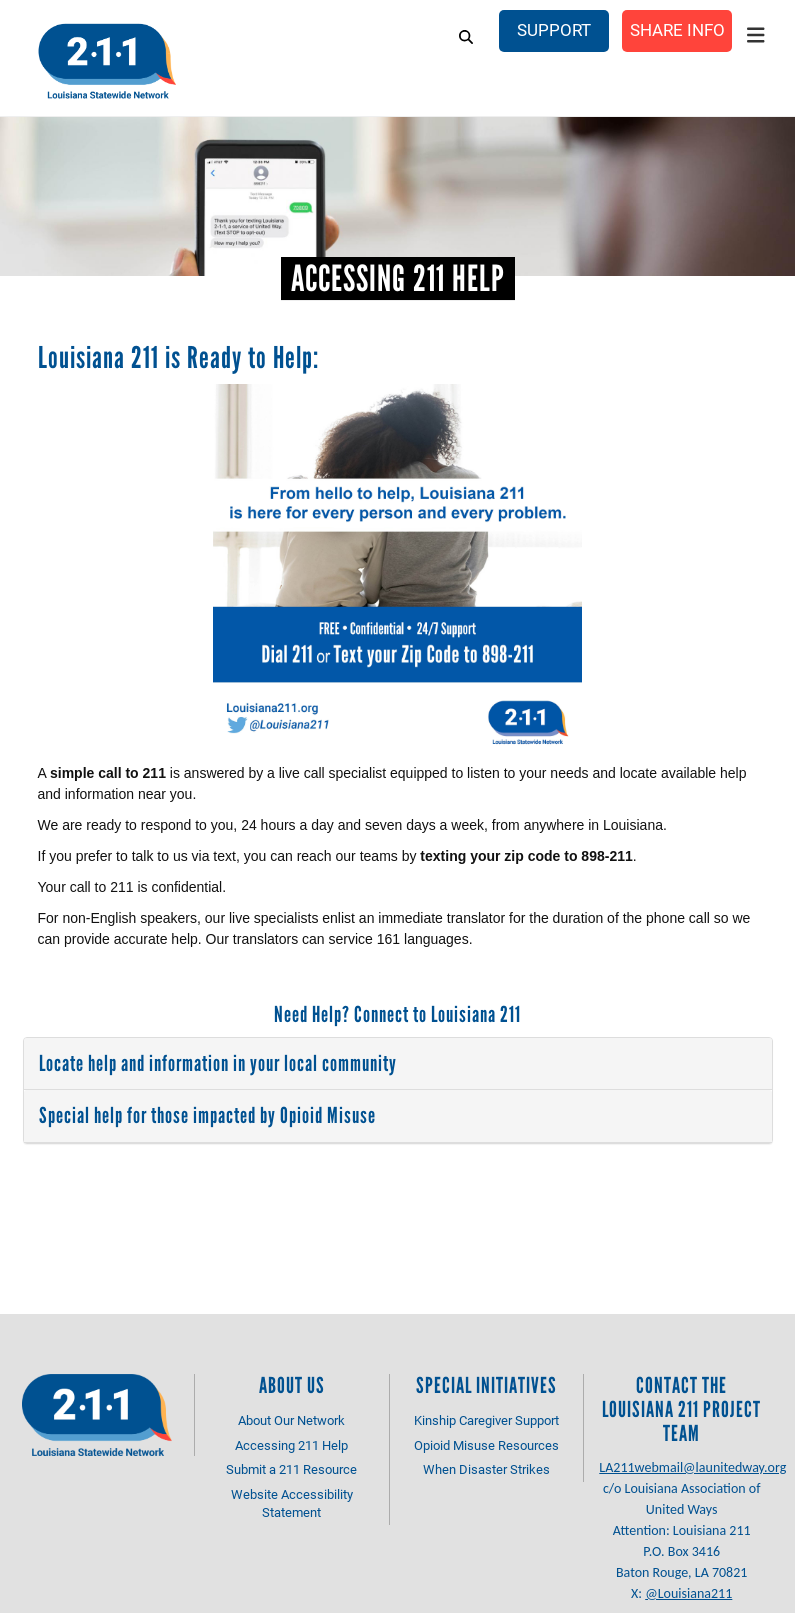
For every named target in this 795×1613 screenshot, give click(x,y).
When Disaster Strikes (486, 1469)
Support (554, 29)
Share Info (676, 29)
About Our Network (291, 1420)
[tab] (398, 1064)
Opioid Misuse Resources (486, 1445)
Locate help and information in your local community (218, 1063)
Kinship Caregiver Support (486, 1420)
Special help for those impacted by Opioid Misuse (207, 1115)
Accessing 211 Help (291, 1445)
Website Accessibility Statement (292, 1503)
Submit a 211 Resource (291, 1469)
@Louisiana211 (688, 1593)
